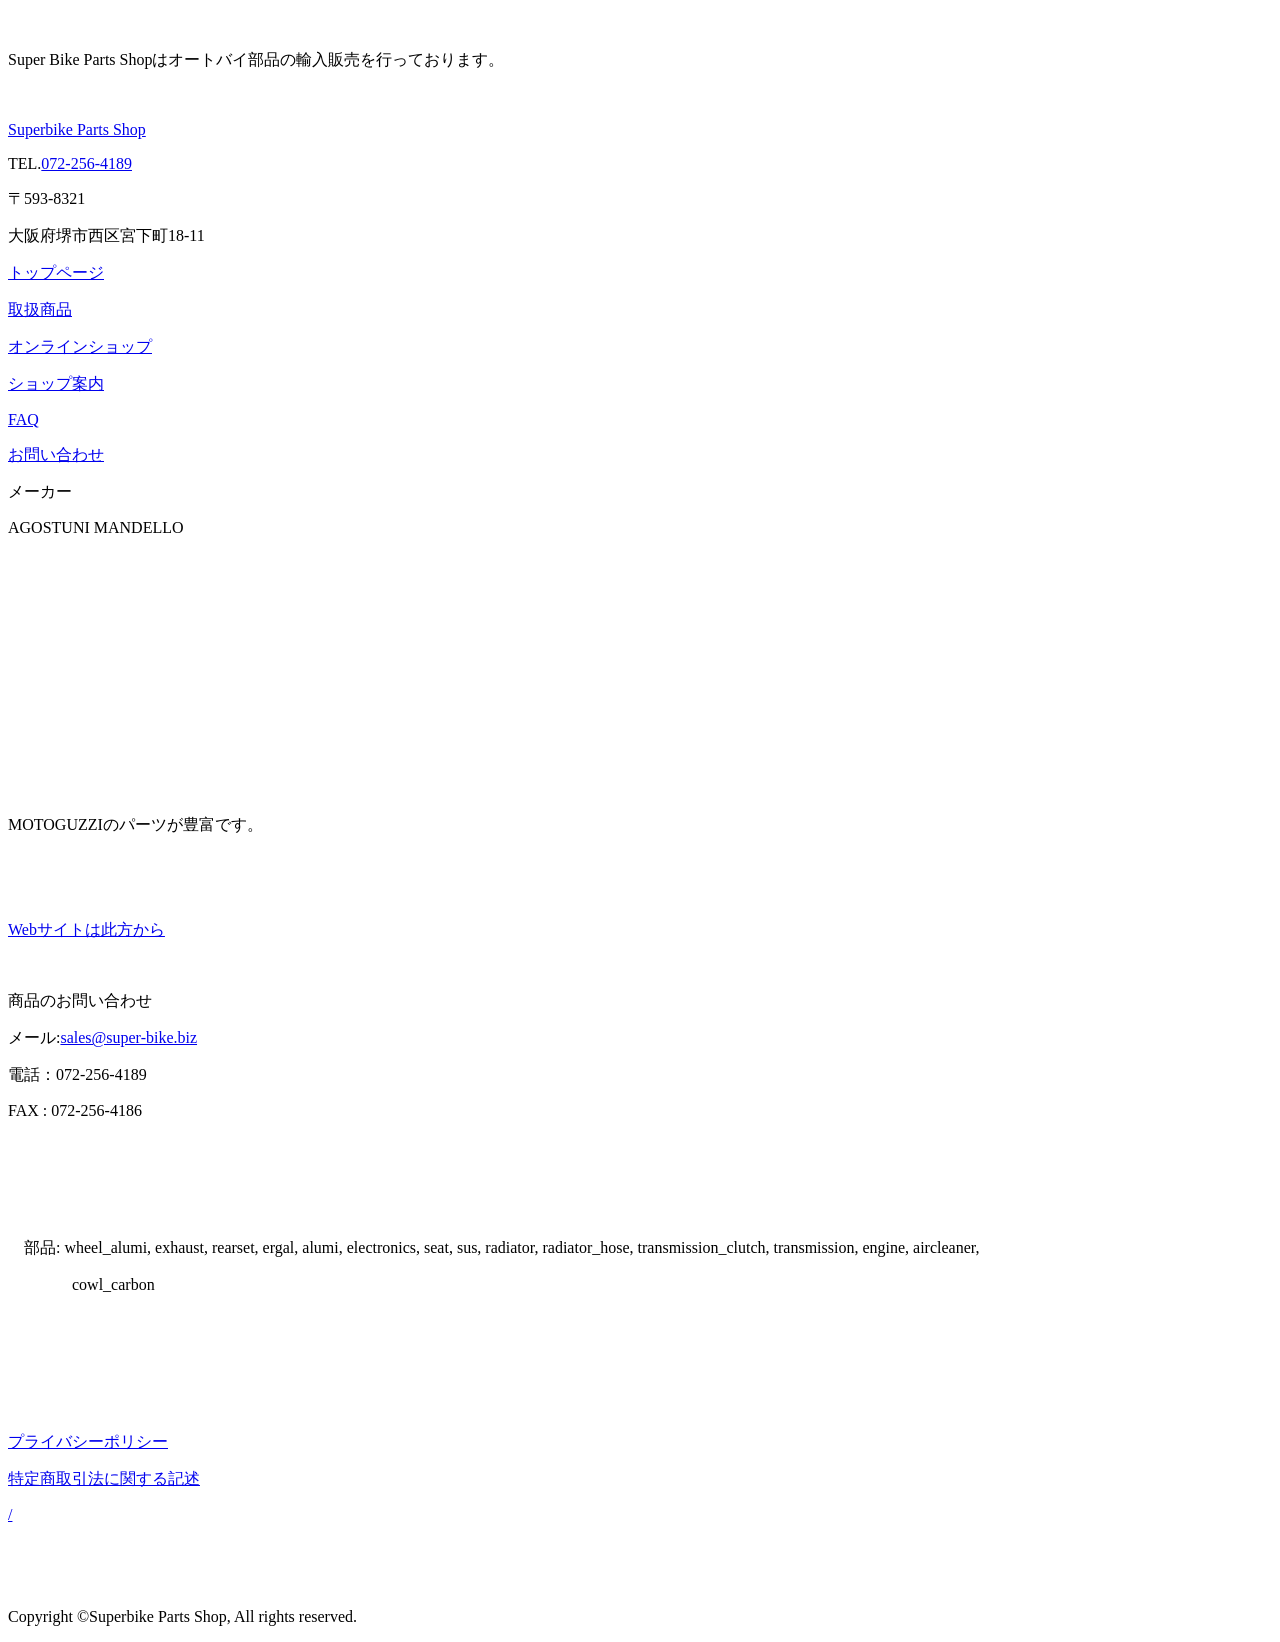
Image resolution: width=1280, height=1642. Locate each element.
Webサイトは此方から (86, 929)
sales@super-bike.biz (128, 1037)
